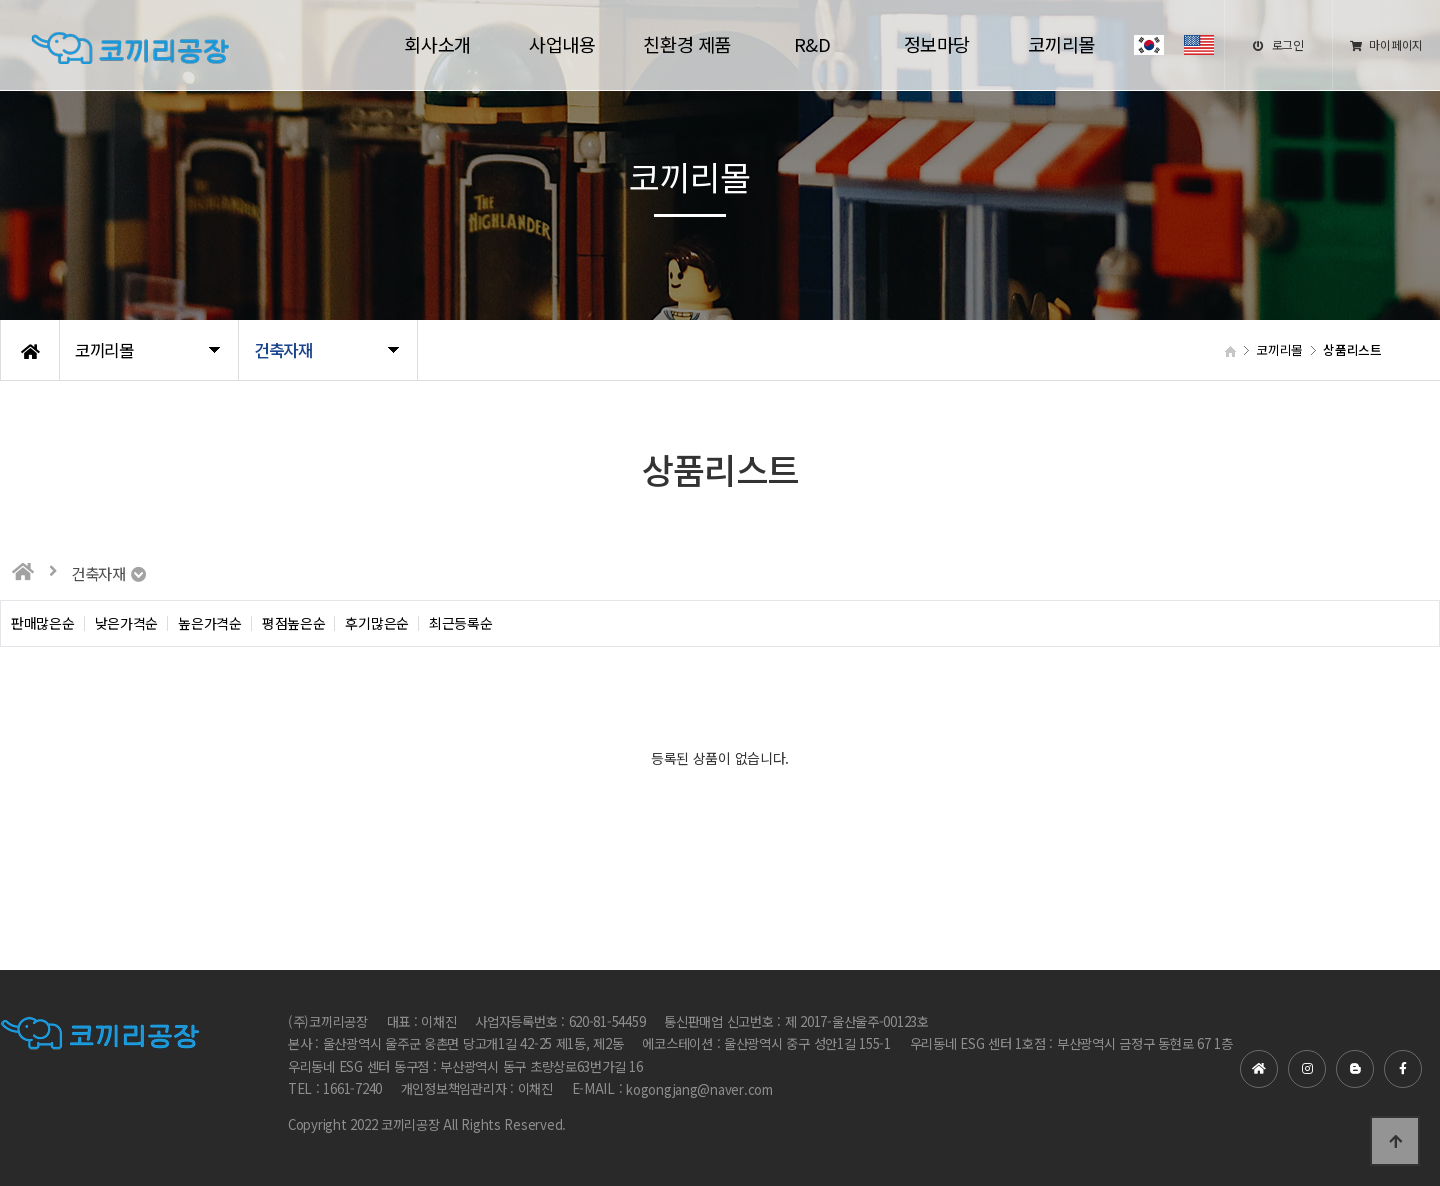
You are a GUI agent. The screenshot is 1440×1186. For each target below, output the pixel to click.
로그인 (1278, 44)
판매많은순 (43, 623)
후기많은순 (377, 623)
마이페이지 (1386, 44)
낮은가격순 (127, 623)
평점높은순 (294, 623)
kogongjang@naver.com (699, 1089)
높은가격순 (210, 623)
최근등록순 (461, 623)
